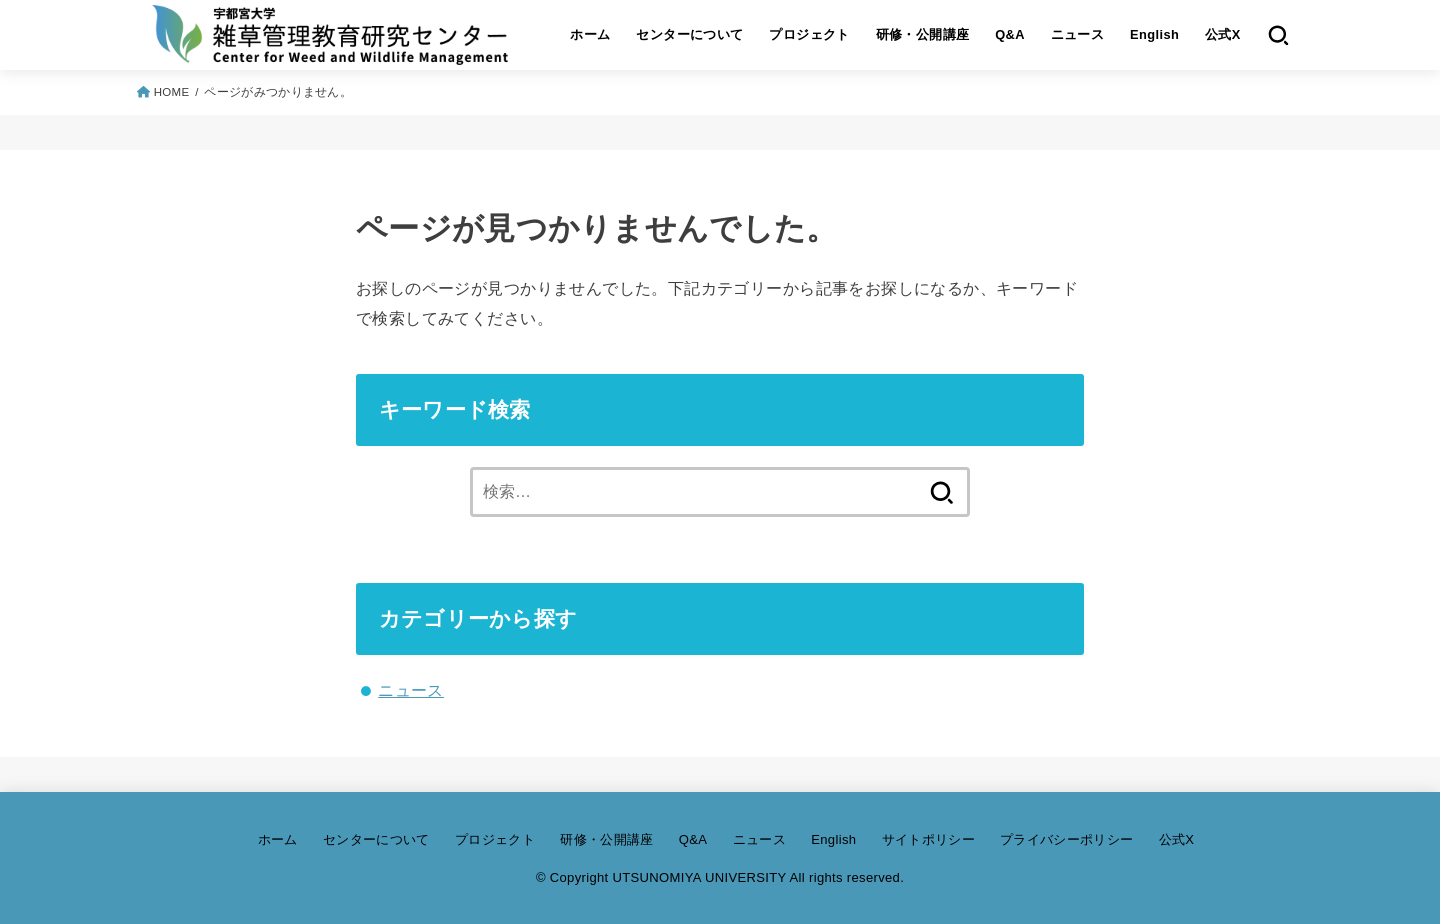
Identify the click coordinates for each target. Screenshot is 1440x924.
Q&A (1010, 34)
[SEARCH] (1278, 35)
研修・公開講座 (923, 34)
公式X (1223, 34)
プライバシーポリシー (1066, 839)
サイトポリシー (928, 839)
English (1154, 34)
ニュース (1078, 34)
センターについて (689, 34)
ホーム (590, 34)
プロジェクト (809, 34)
